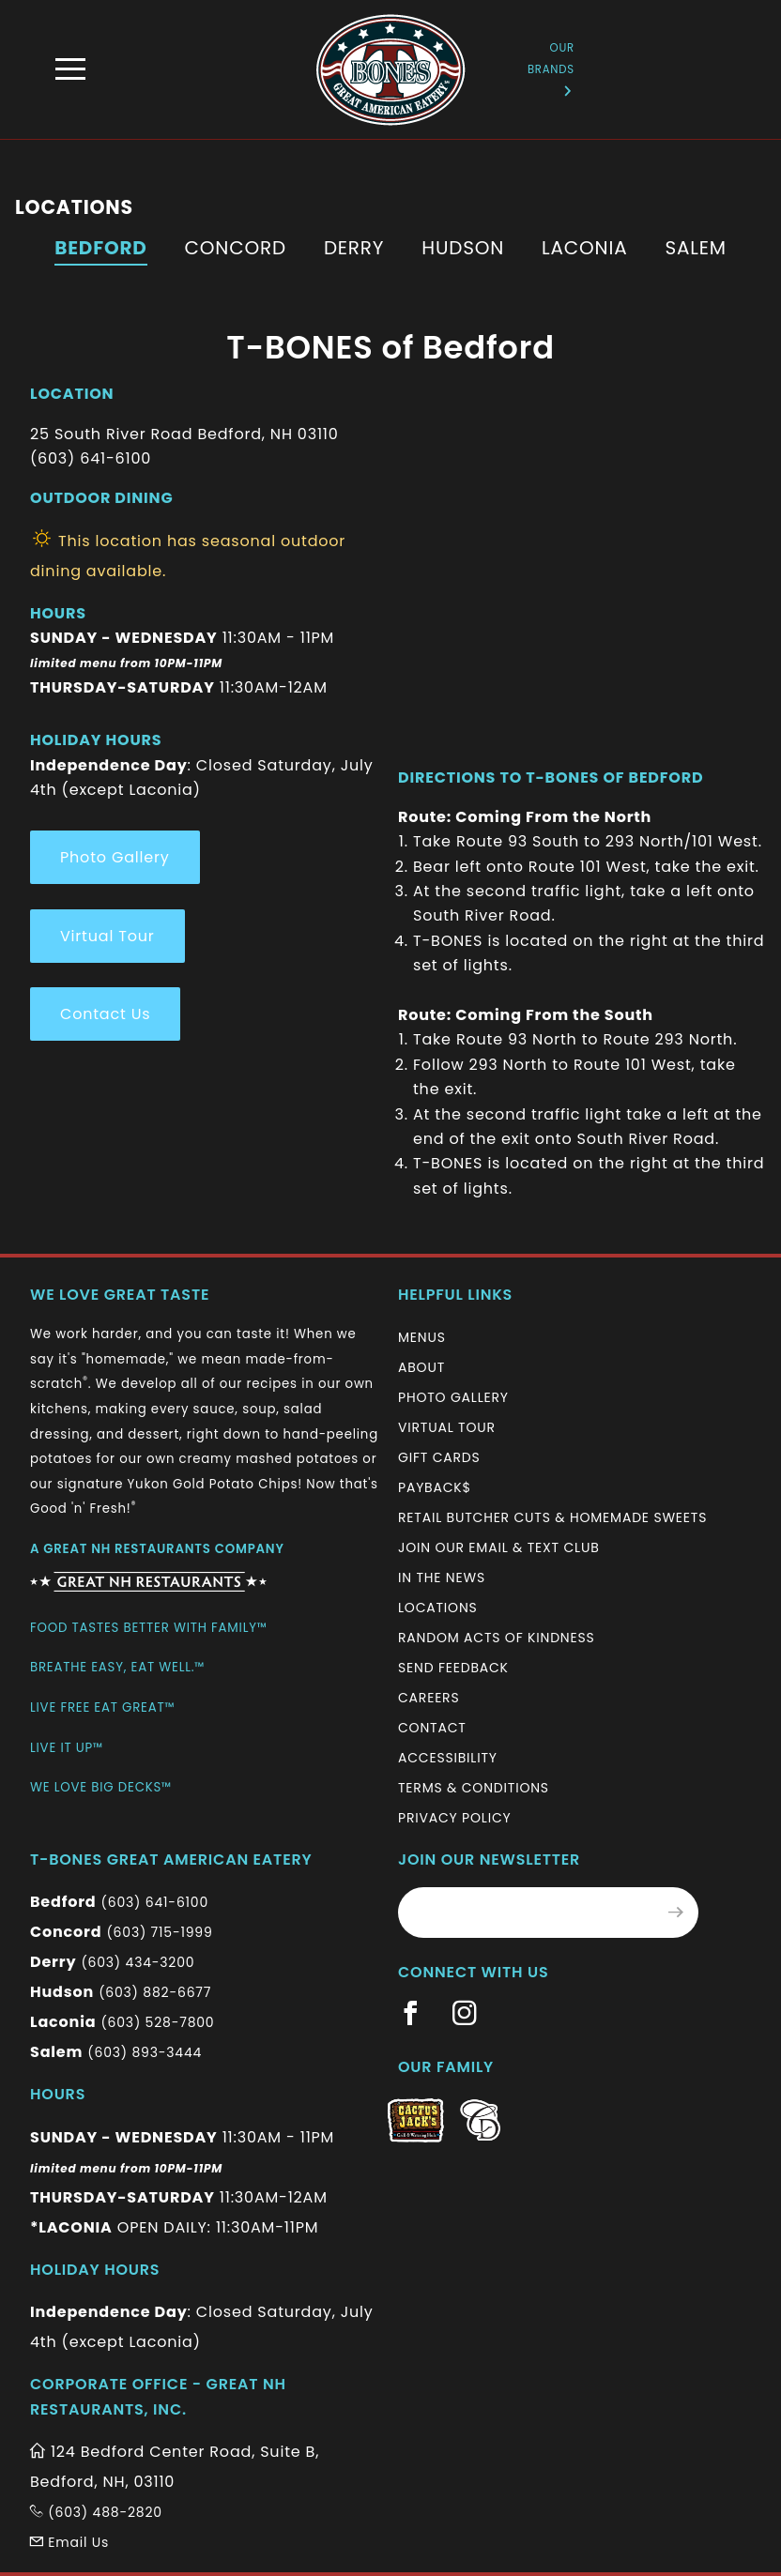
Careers (428, 1697)
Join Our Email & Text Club (499, 1547)
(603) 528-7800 (157, 2022)
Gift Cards (439, 1457)
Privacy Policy (454, 1817)
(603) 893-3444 (144, 2052)
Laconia (584, 248)
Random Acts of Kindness (496, 1637)
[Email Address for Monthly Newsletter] (526, 1912)
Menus (422, 1337)
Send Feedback (453, 1667)
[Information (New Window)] (148, 1574)
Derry (354, 248)
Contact (432, 1727)
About (421, 1367)
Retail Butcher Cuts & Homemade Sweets (552, 1517)
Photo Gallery (115, 857)
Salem (695, 248)
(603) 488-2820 (96, 2512)
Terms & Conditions (473, 1787)
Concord (235, 248)
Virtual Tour (107, 936)
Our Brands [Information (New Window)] (551, 68)
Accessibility (448, 1757)
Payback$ (434, 1487)
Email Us (69, 2542)
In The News (441, 1577)
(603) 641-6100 (154, 1902)
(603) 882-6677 (155, 1992)
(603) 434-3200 (137, 1962)
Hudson (462, 248)
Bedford (100, 248)
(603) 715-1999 (159, 1932)
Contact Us (105, 1014)
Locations (438, 1607)
